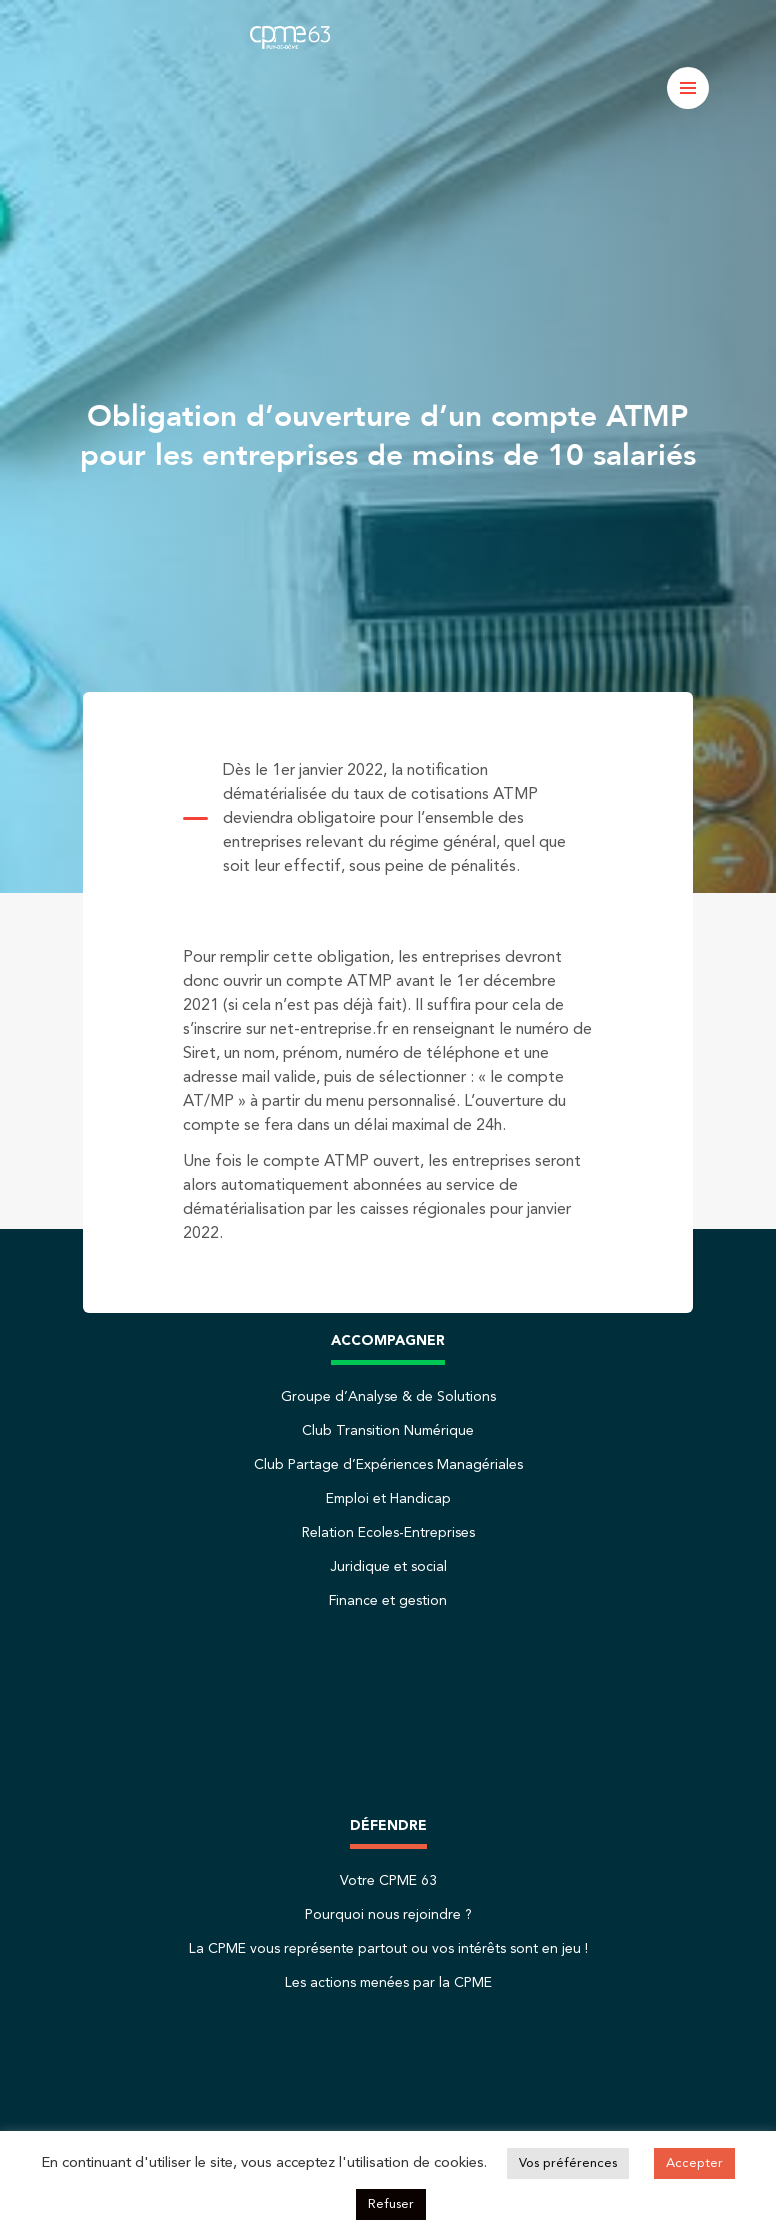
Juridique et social (388, 1567)
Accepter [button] (694, 2163)
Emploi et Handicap (388, 1499)
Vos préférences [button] (568, 2163)
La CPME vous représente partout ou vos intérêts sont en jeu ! (388, 1949)
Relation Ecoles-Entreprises (388, 1533)
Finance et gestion (388, 1601)
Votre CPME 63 (388, 1881)
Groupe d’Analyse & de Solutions (388, 1397)
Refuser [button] (391, 2204)
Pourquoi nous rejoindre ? (388, 1915)
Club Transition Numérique (388, 1431)
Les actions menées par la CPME (388, 1983)
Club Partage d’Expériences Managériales (388, 1465)
